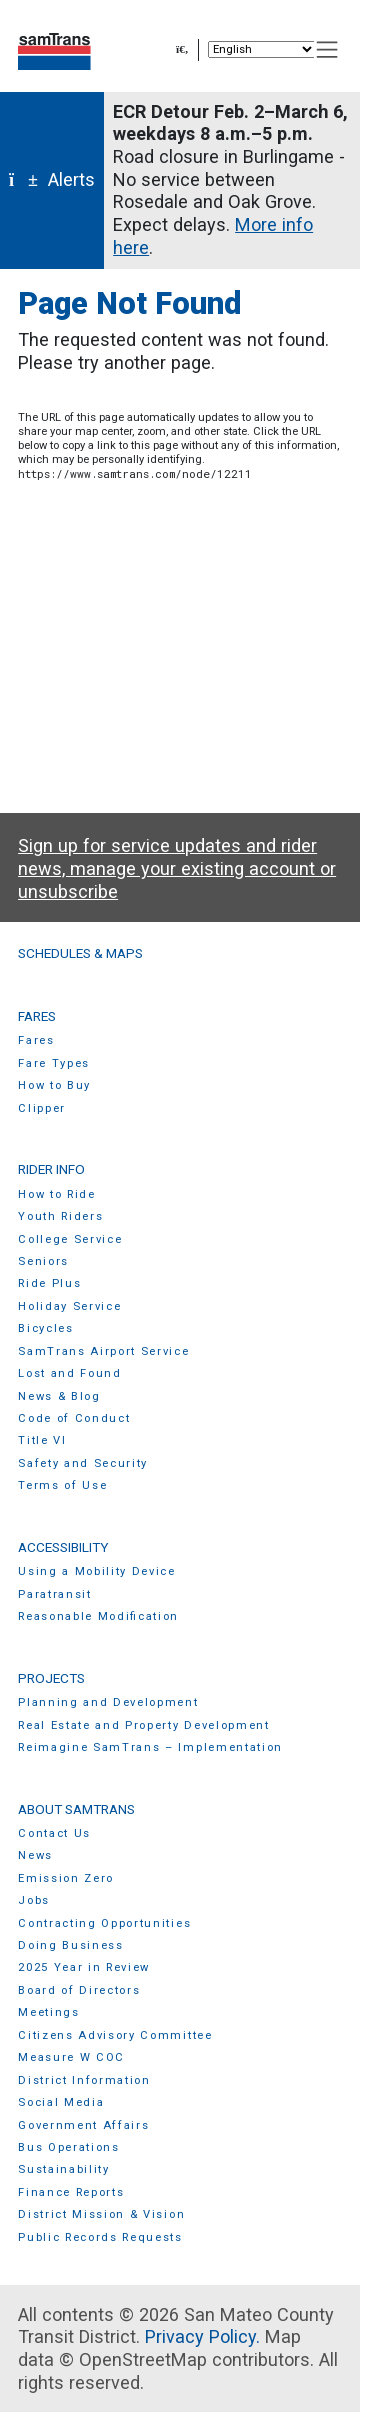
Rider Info (51, 1169)
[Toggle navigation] (327, 50)
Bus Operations (69, 2147)
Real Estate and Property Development (144, 1725)
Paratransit (55, 1594)
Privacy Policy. (202, 2336)
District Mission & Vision (101, 2214)
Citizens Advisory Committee (115, 2035)
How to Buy (54, 1085)
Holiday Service (69, 1306)
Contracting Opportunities (104, 1923)
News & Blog (59, 1396)
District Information (84, 2080)
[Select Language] (262, 49)
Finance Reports (71, 2192)
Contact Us (54, 1833)
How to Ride (57, 1194)
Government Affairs (83, 2125)
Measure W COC (71, 2057)
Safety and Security (83, 1463)
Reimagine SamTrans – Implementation (150, 1747)
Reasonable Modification (98, 1616)
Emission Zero (66, 1878)
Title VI (42, 1440)
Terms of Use (62, 1485)
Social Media (61, 2102)
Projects (51, 1678)
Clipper (42, 1108)
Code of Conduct (74, 1418)
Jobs (34, 1900)
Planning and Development (108, 1702)
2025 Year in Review (84, 1967)
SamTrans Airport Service (103, 1351)
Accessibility (63, 1547)
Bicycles (45, 1328)
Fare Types (54, 1063)
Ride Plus (49, 1283)
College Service (70, 1239)
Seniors (43, 1261)
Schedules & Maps (80, 953)
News (35, 1855)
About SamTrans (76, 1809)
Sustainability (64, 2169)
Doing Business (71, 1945)
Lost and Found (70, 1373)
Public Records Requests (100, 2237)
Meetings (48, 2012)
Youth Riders (60, 1216)
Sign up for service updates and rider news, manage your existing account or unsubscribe (177, 868)
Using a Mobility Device (97, 1571)
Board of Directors (79, 1990)
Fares (37, 1016)
